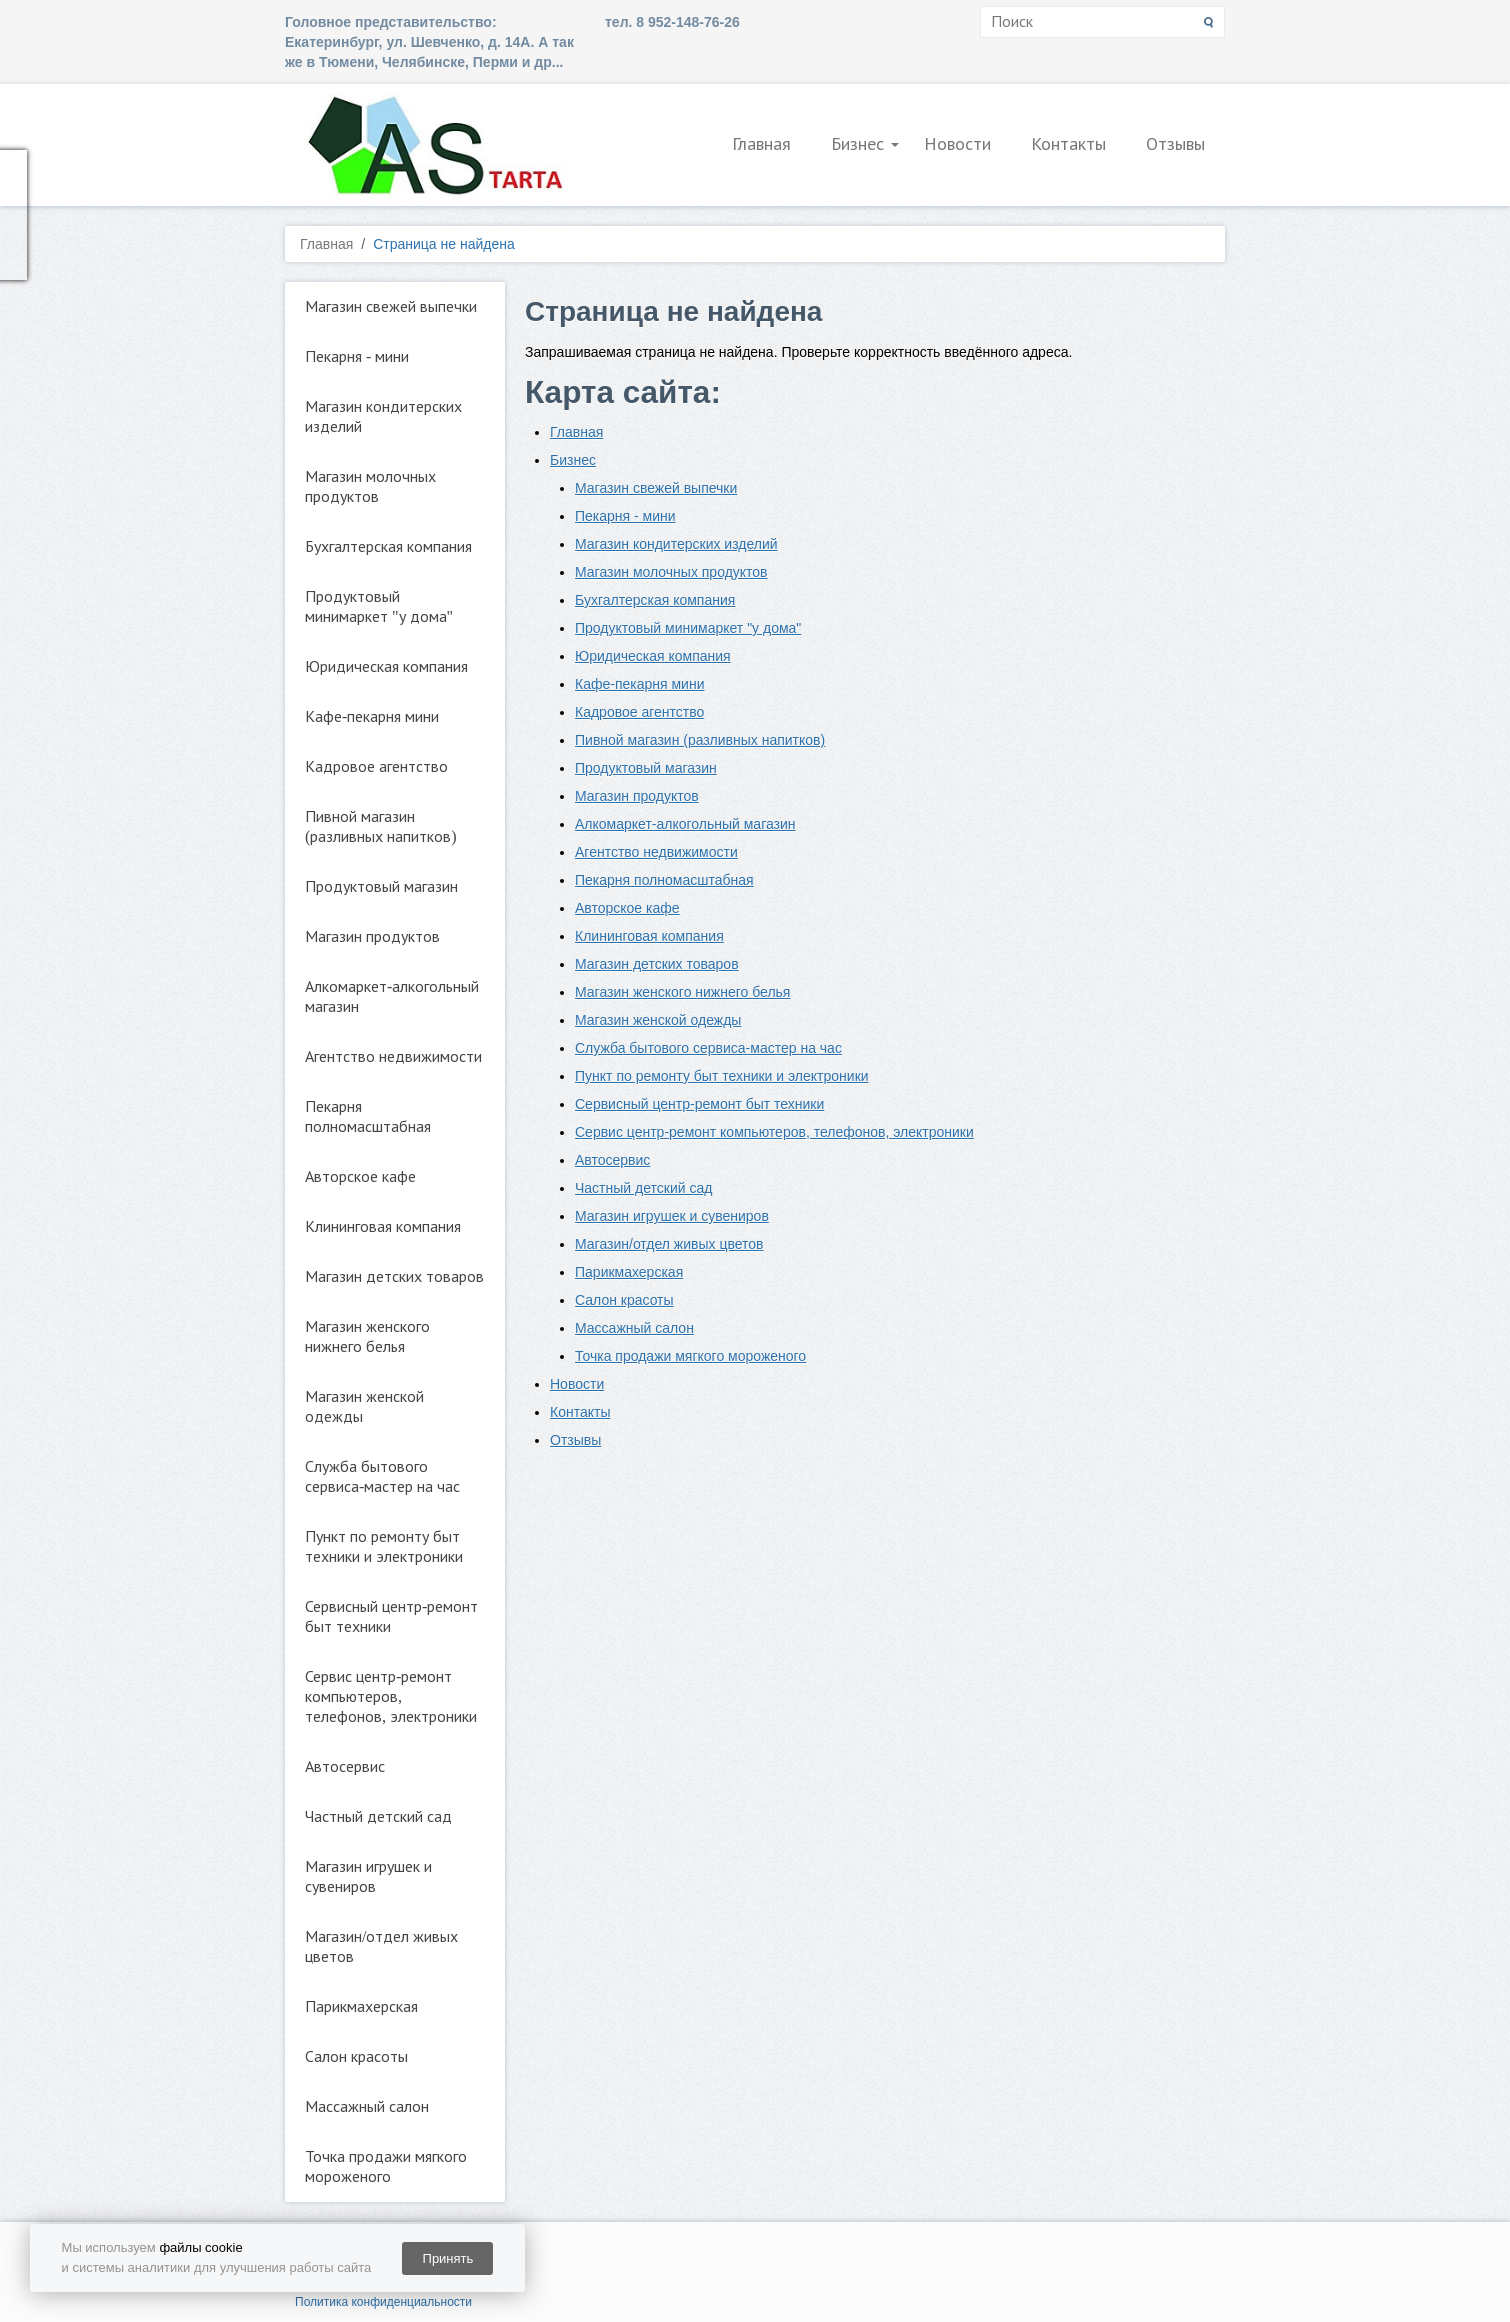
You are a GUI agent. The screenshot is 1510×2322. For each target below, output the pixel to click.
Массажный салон (367, 2106)
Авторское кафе (360, 1176)
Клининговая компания (383, 1226)
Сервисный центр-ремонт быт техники (391, 1616)
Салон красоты (356, 2056)
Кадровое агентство (376, 766)
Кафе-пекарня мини (372, 716)
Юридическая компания (386, 666)
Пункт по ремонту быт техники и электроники (384, 1546)
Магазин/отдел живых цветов (381, 1946)
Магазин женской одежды (364, 1406)
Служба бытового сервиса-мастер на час (382, 1476)
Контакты (1068, 144)
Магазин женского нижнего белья (367, 1336)
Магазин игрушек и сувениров (368, 1876)
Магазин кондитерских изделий (383, 416)
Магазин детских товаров (394, 1276)
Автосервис (345, 1766)
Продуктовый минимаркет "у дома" (379, 606)
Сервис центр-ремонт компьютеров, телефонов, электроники (391, 1696)
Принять (448, 2258)
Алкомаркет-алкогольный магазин (392, 996)
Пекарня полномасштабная (368, 1116)
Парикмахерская (361, 2006)
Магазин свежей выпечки (391, 306)
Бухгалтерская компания (388, 546)
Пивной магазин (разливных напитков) (381, 826)
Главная (761, 144)
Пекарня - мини (357, 356)
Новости (957, 144)
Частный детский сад (378, 1816)
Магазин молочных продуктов (370, 486)
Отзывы (1175, 144)
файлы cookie (200, 2247)
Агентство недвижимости (393, 1056)
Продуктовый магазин (381, 886)
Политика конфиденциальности (383, 2302)
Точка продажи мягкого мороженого (386, 2166)
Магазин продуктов (372, 936)
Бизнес (857, 144)
